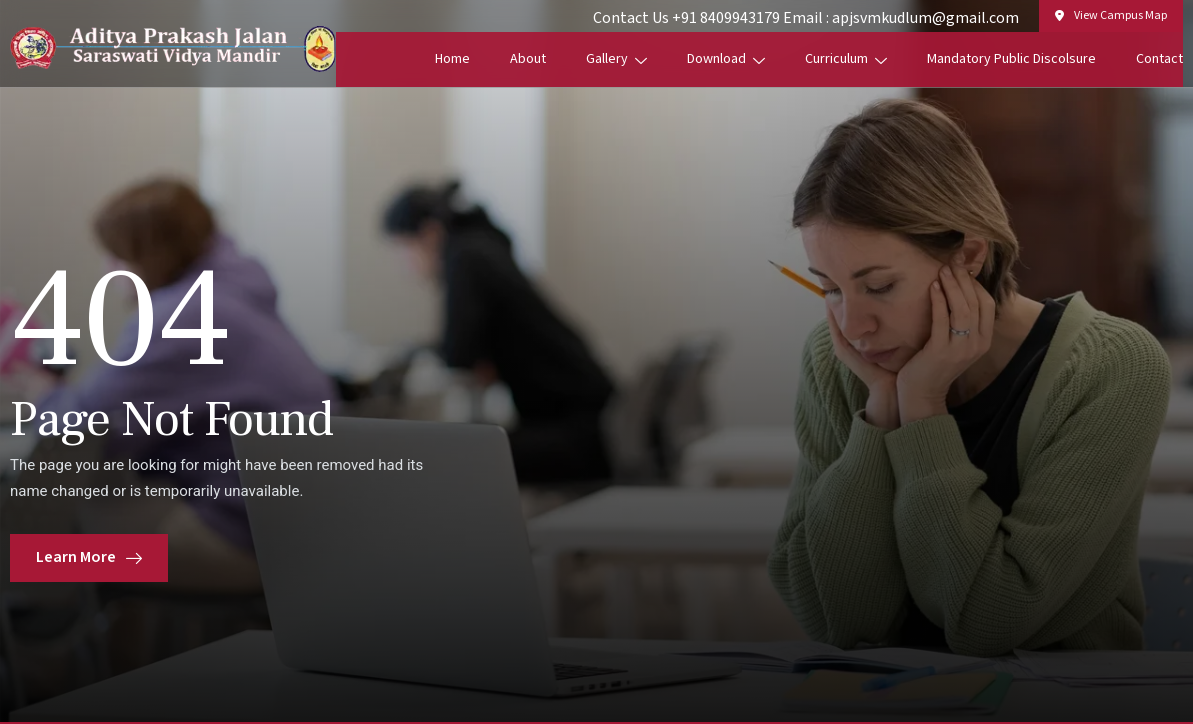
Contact (1159, 59)
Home (452, 59)
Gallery (616, 59)
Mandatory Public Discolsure (1011, 59)
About (528, 59)
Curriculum (846, 59)
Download (726, 59)
